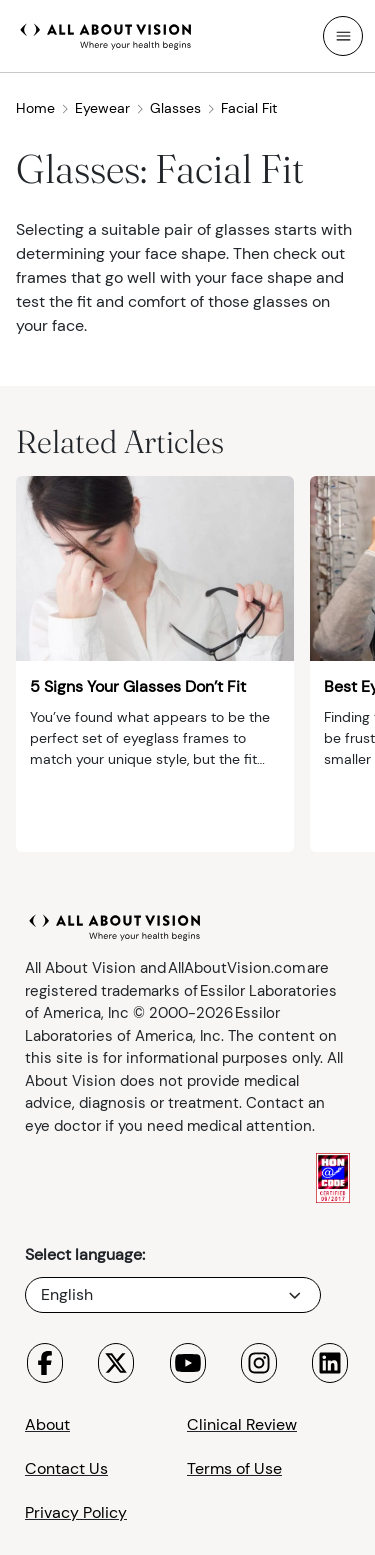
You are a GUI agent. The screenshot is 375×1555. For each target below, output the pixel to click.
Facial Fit (249, 108)
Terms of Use (234, 1468)
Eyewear (110, 108)
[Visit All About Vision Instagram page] (259, 1363)
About (47, 1424)
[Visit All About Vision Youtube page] (188, 1363)
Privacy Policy (76, 1512)
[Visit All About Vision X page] (116, 1363)
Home (43, 108)
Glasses (183, 108)
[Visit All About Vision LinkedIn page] (330, 1363)
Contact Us (66, 1468)
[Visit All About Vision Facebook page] (45, 1363)
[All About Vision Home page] (106, 34)
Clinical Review (242, 1424)
